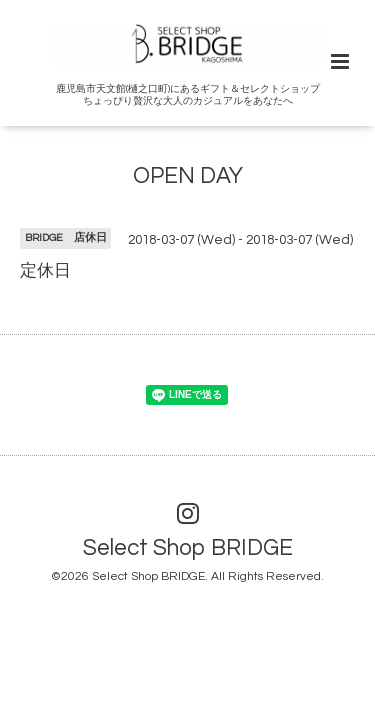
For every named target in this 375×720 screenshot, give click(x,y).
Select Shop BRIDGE (188, 548)
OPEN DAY (188, 176)
